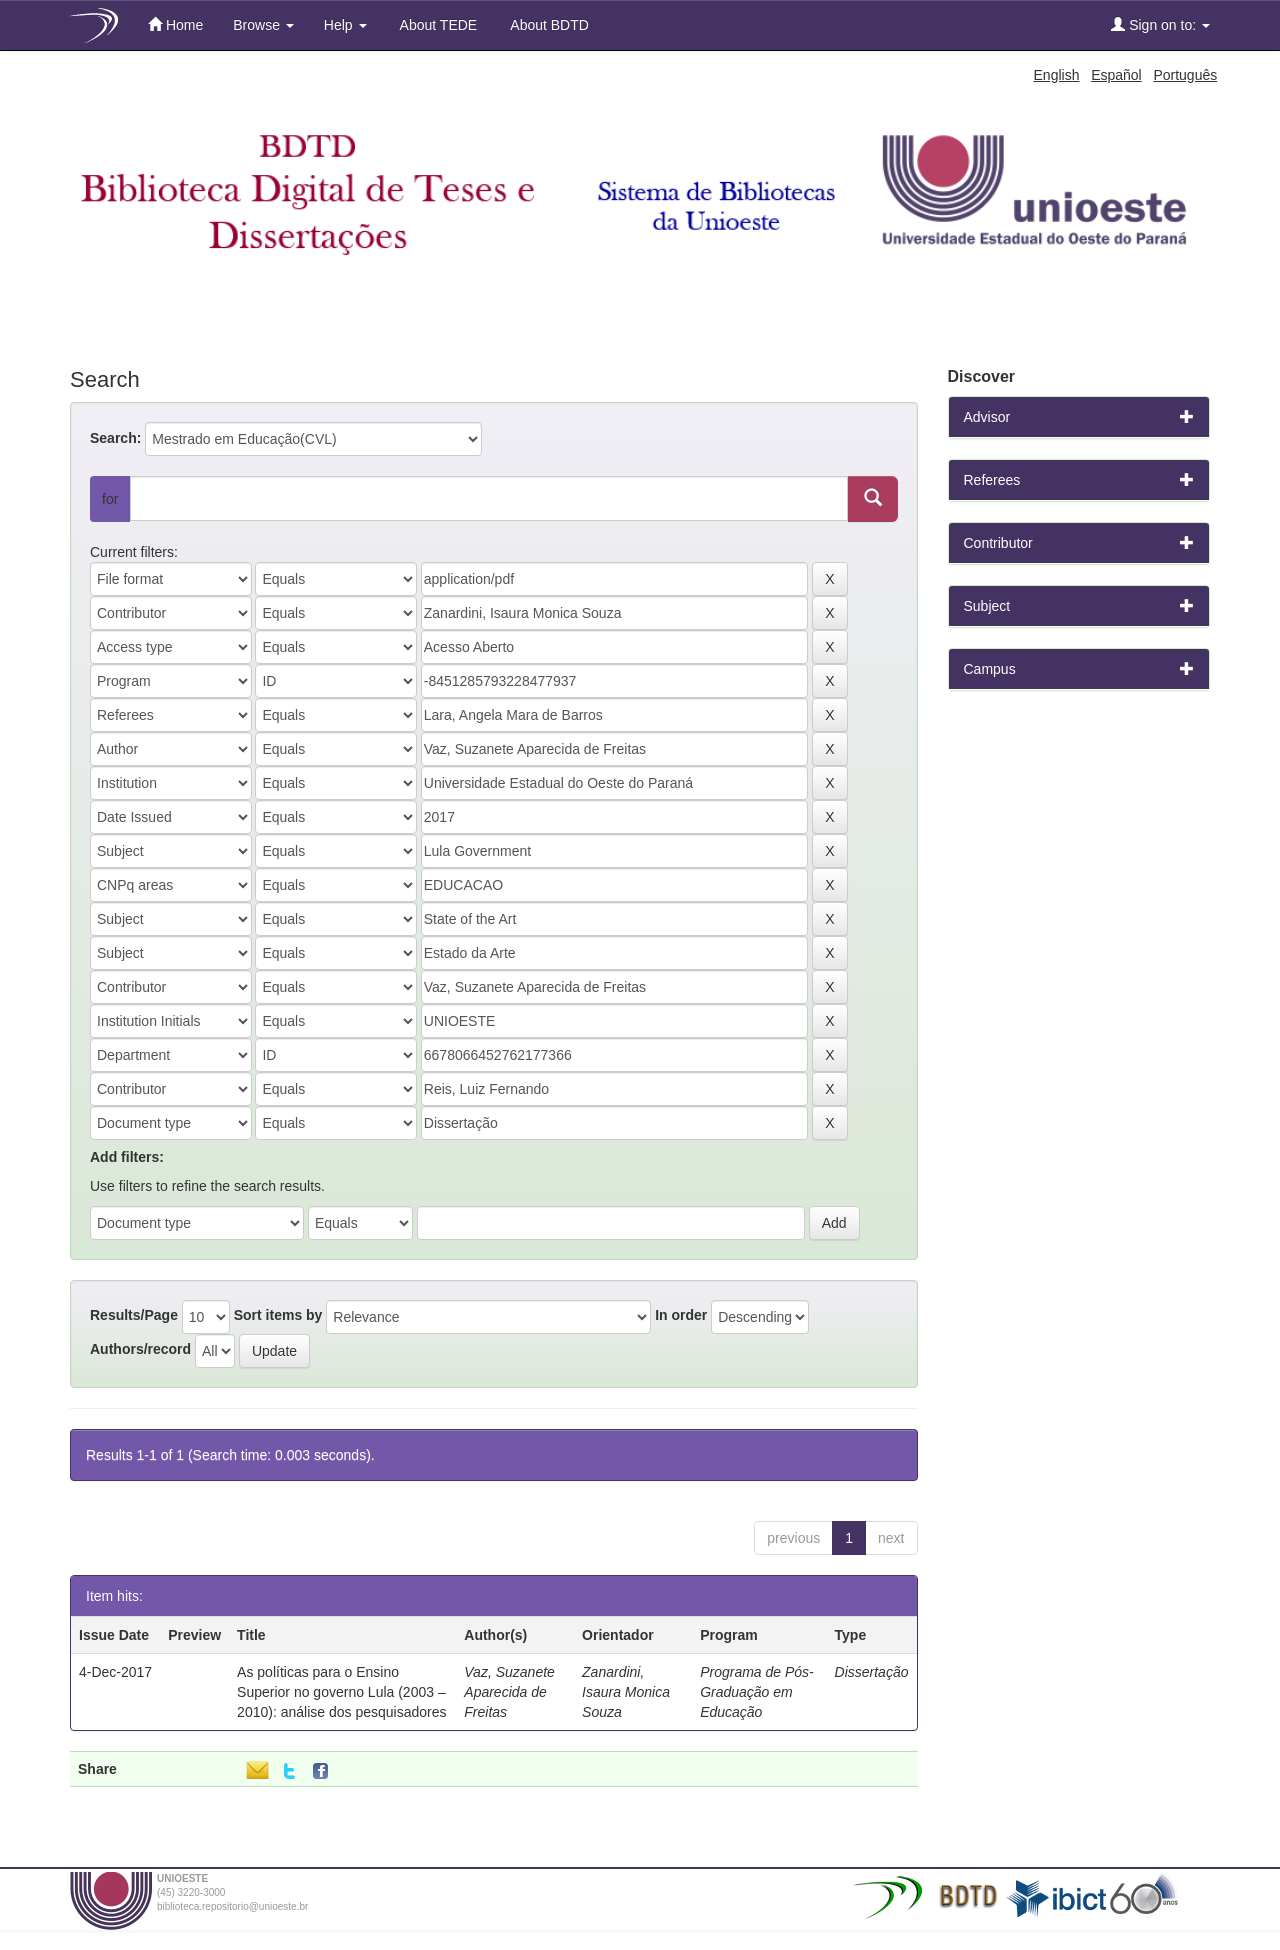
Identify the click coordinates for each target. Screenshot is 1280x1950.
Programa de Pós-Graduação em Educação (757, 1692)
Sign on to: (1160, 24)
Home (175, 24)
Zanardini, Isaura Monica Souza (626, 1692)
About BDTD (548, 25)
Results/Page (134, 1315)
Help (345, 25)
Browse (263, 25)
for (110, 499)
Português (1185, 75)
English (1057, 75)
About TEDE (437, 25)
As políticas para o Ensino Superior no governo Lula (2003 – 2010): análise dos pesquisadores (341, 1692)
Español (1116, 75)
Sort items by (278, 1315)
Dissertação (872, 1672)
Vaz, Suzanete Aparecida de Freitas (509, 1692)
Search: (115, 438)
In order (681, 1315)
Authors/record (140, 1349)
